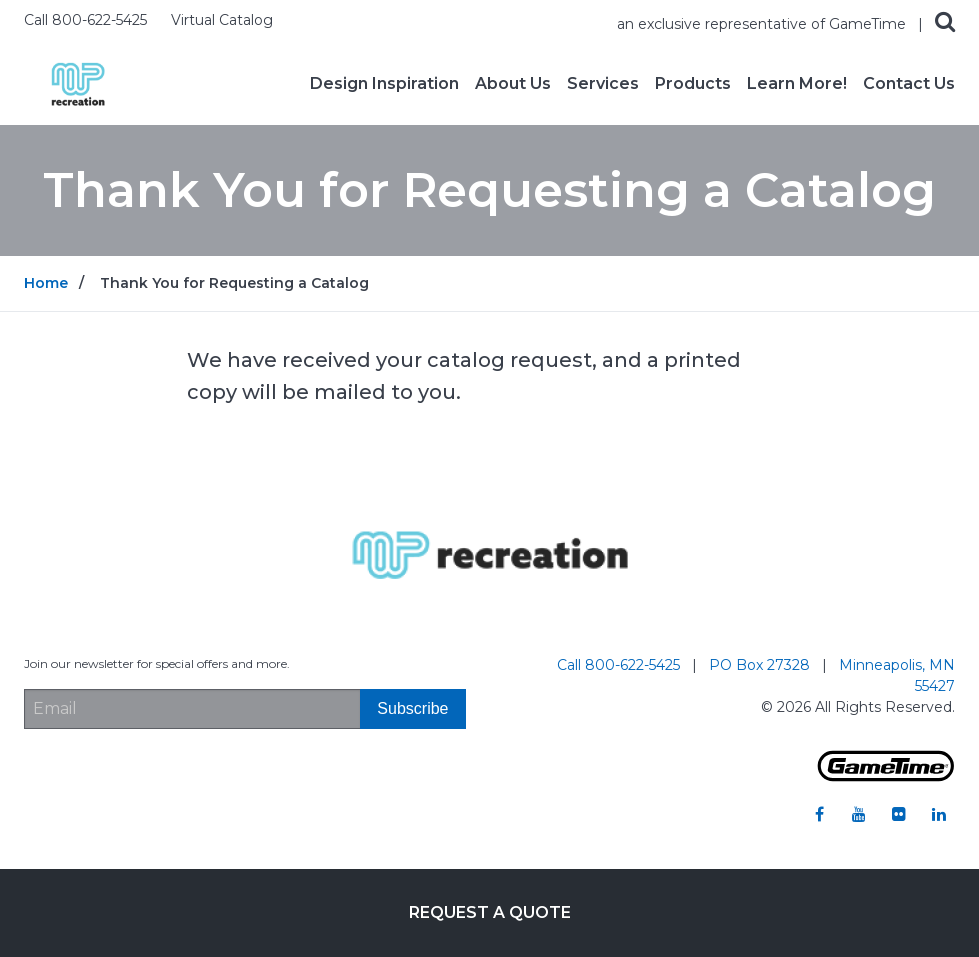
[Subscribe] (412, 709)
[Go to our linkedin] (939, 814)
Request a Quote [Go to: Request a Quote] (490, 912)
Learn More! (797, 84)
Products (693, 84)
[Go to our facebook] (819, 814)
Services (603, 84)
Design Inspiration (384, 84)
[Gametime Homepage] (886, 776)
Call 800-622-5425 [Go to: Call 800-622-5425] (620, 665)
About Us (513, 84)
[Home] (78, 82)
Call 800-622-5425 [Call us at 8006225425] (87, 20)
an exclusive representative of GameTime (763, 24)
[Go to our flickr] (899, 814)
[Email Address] (192, 709)
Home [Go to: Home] (46, 283)
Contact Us (909, 84)
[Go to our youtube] (859, 814)
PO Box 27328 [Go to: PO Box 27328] (761, 665)
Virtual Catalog (222, 20)
